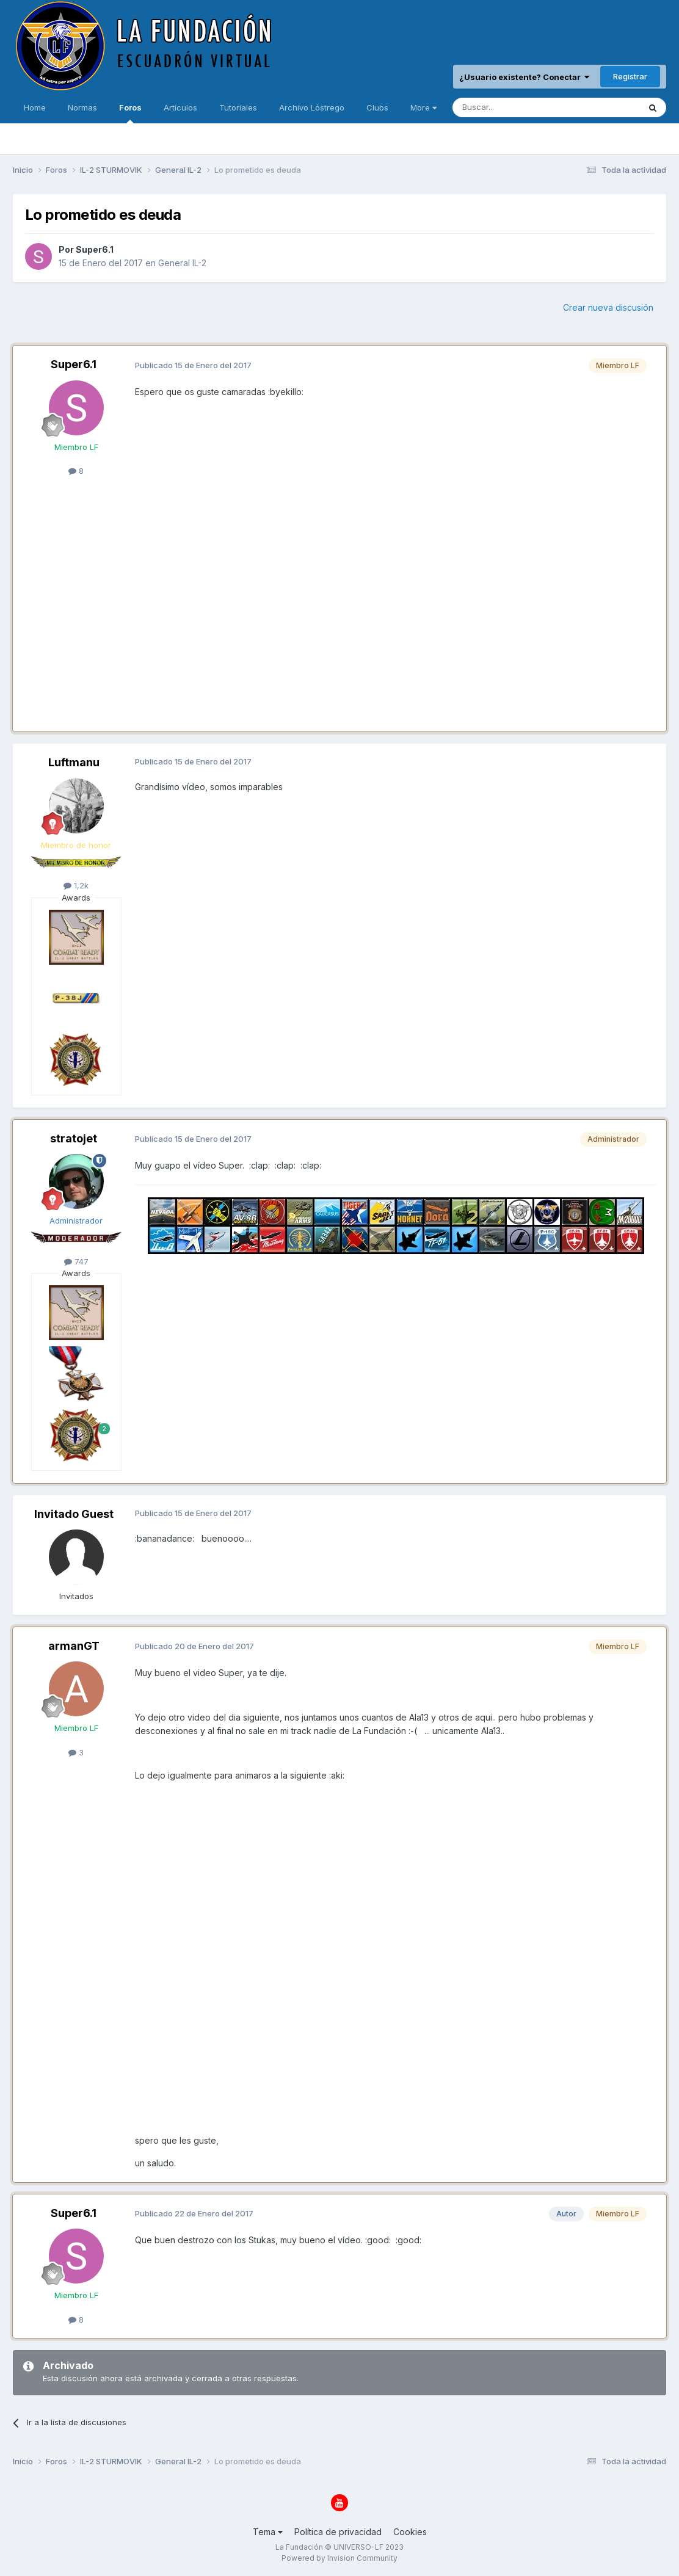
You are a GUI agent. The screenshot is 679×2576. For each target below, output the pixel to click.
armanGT (74, 1645)
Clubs (377, 107)
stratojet (73, 1138)
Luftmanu (74, 762)
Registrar (630, 76)
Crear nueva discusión (608, 307)
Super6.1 (95, 249)
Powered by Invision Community (339, 2558)
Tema (268, 2532)
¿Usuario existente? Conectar (524, 77)
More (423, 107)
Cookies (410, 2532)
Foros (130, 113)
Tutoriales (238, 107)
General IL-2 (182, 263)
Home (35, 107)
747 (76, 1261)
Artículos (180, 107)
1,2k (76, 885)
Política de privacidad (338, 2532)
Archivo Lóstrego (311, 107)
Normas (82, 107)
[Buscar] (508, 107)
